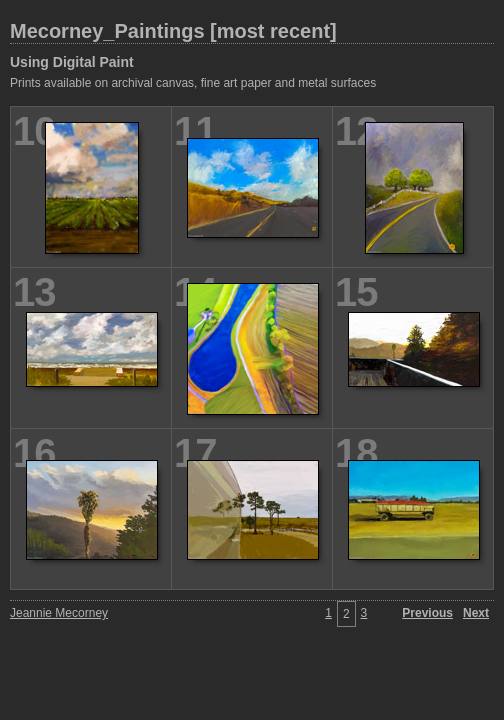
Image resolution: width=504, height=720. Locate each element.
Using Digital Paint (72, 62)
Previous (427, 613)
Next (476, 613)
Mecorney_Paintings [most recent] (173, 31)
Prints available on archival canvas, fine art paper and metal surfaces (193, 83)
